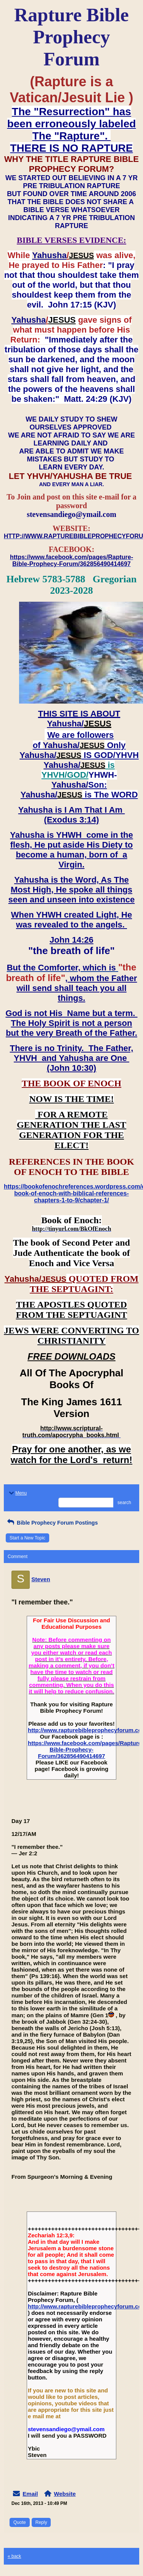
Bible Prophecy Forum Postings (52, 1523)
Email (30, 2493)
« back (14, 2556)
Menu (17, 1493)
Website (65, 2493)
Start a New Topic (27, 1538)
